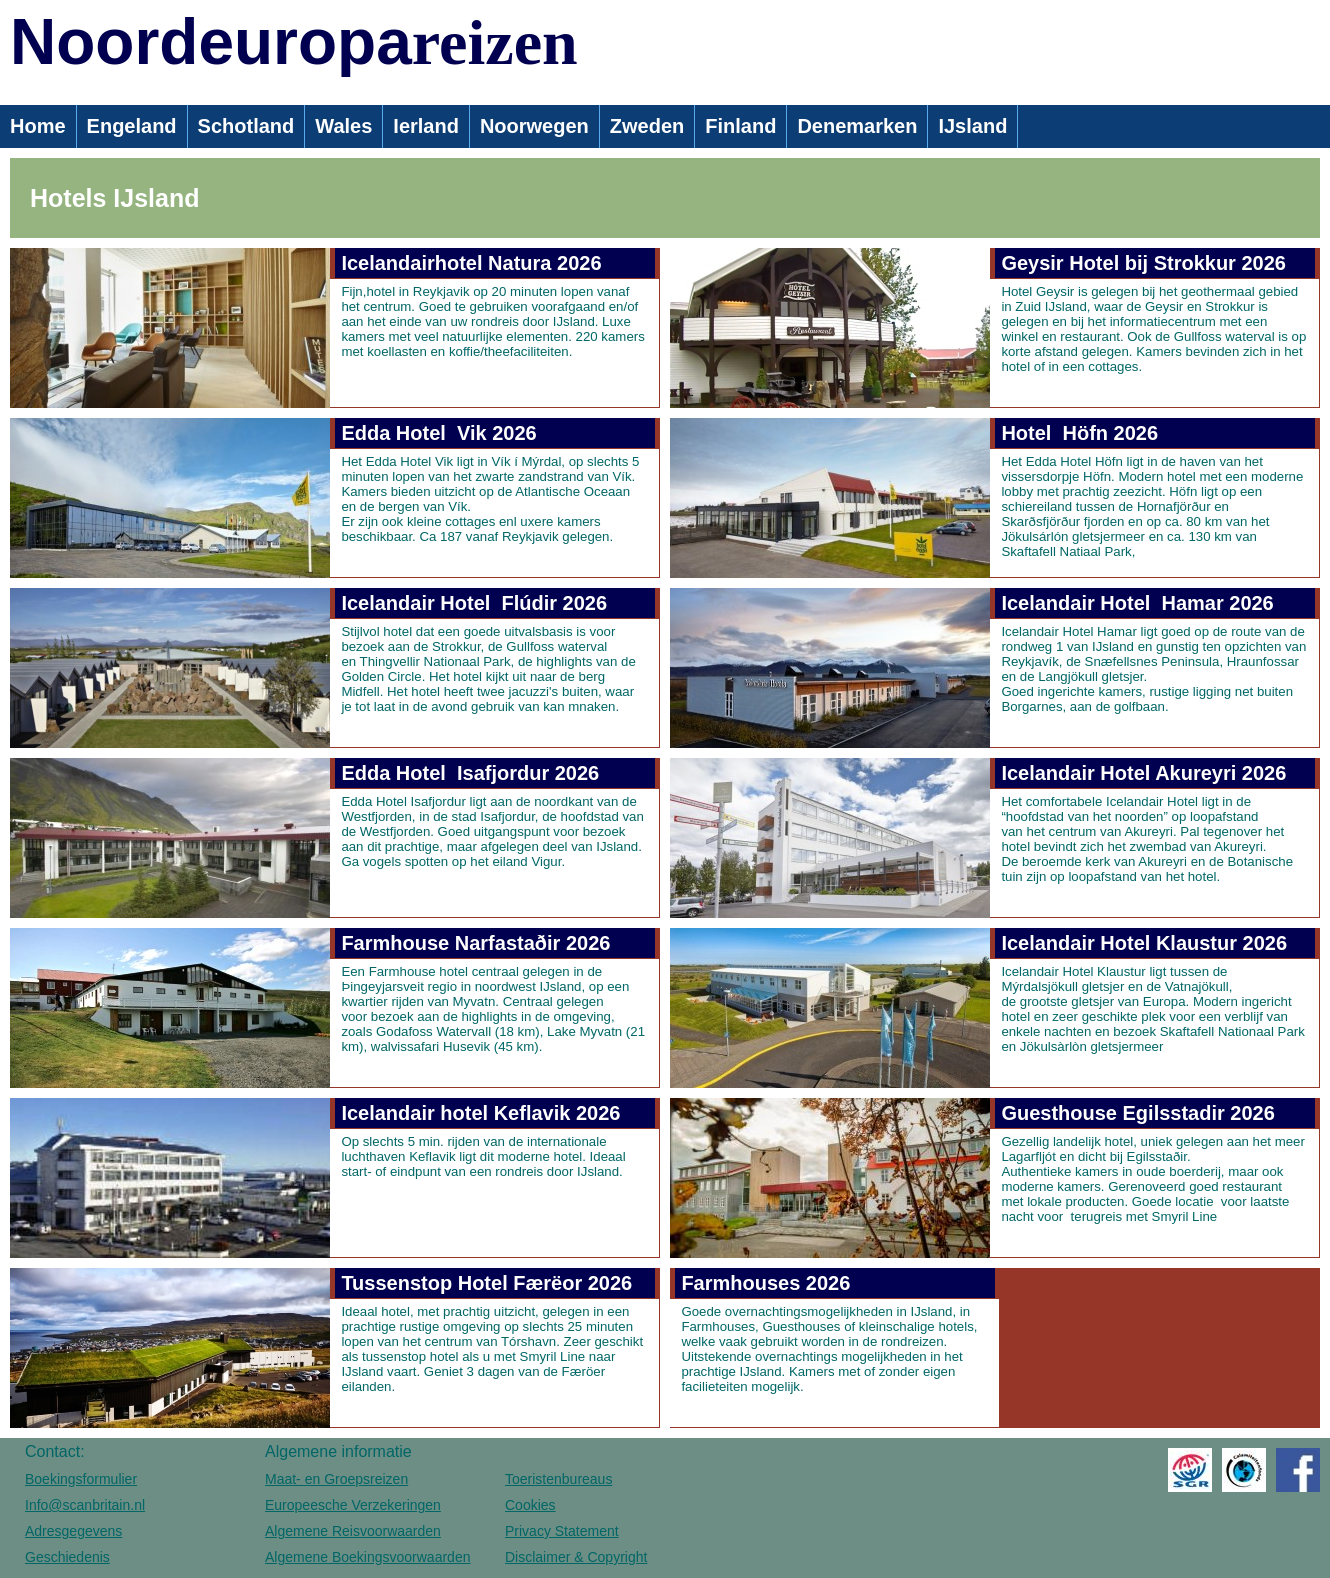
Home (38, 126)
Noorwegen (534, 126)
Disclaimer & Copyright (576, 1557)
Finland (740, 126)
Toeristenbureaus (558, 1479)
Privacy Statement (562, 1531)
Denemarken (857, 126)
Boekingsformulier (81, 1479)
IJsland (972, 126)
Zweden (647, 126)
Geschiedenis (67, 1557)
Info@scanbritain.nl (85, 1505)
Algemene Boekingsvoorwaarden (367, 1557)
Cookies (530, 1505)
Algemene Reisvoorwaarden (353, 1531)
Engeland (132, 126)
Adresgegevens (73, 1531)
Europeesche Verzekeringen (353, 1505)
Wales (343, 126)
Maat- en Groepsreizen (336, 1479)
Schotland (246, 126)
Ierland (426, 126)
